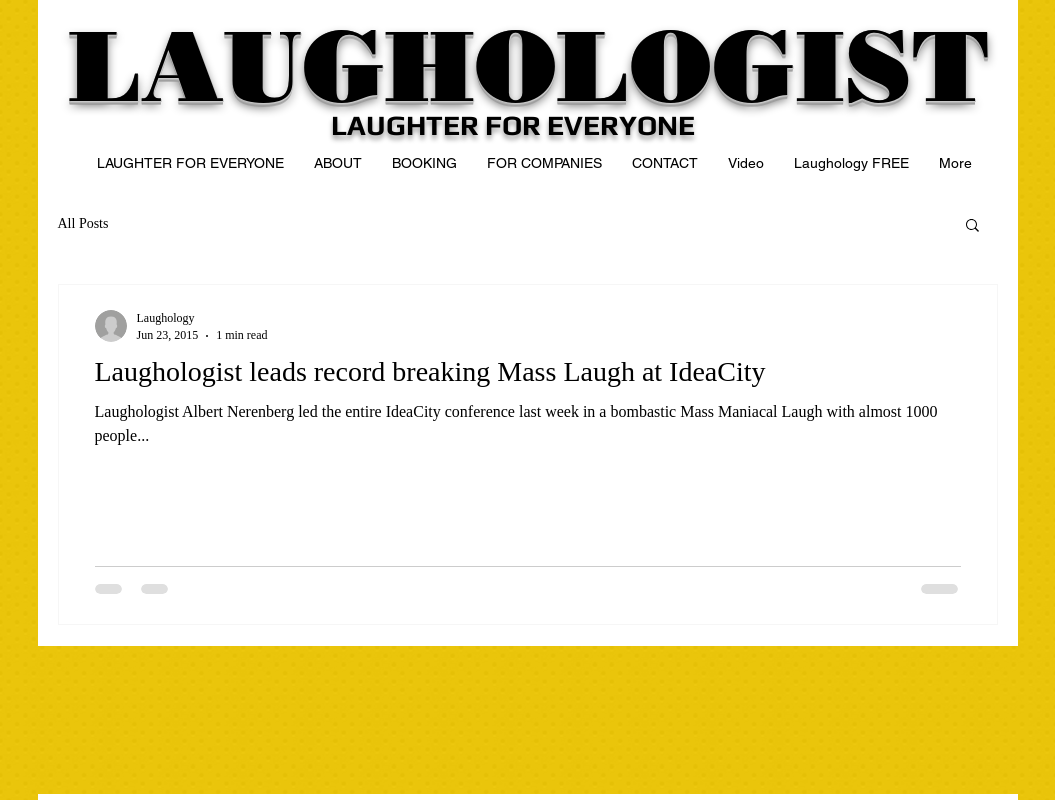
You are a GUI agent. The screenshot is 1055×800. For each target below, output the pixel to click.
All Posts (83, 223)
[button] (972, 226)
